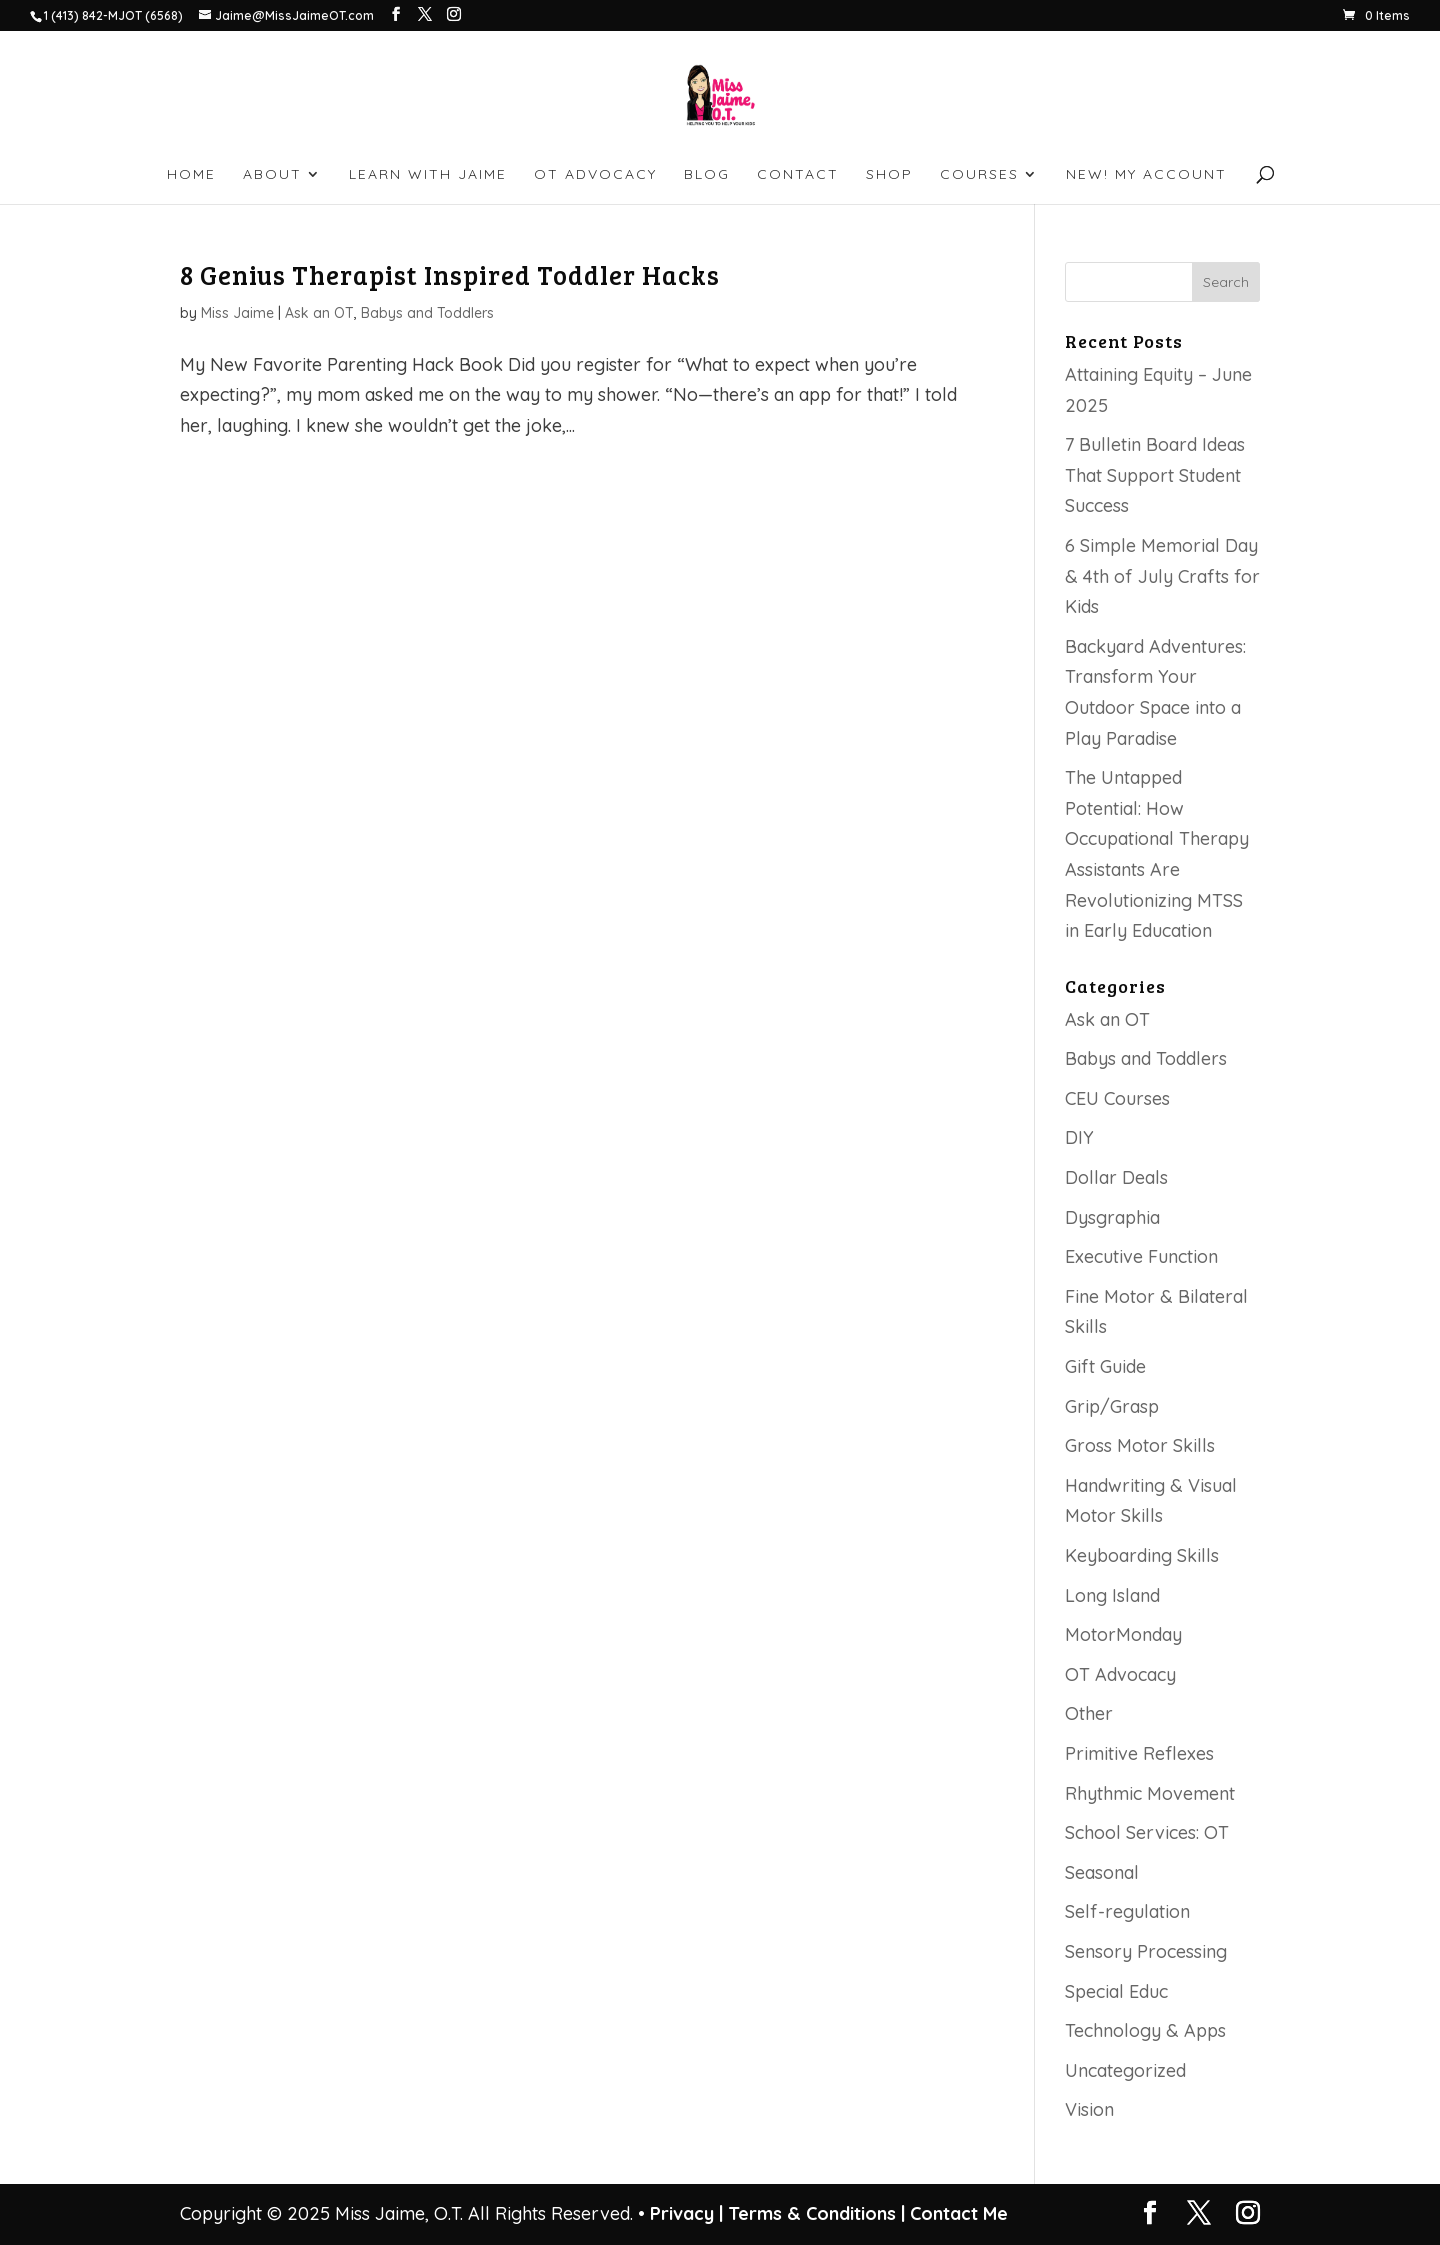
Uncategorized (1125, 2070)
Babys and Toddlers (427, 313)
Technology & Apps (1145, 2030)
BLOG (707, 175)
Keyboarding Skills (1142, 1555)
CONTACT (798, 175)
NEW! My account (1146, 175)
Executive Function (1141, 1256)
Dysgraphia (1112, 1217)
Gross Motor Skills (1140, 1445)
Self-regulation (1127, 1911)
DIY (1079, 1137)
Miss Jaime (237, 313)
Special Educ (1116, 1991)
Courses (979, 175)
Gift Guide (1105, 1366)
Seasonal (1102, 1872)
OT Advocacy (1120, 1674)
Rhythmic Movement (1150, 1793)
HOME (191, 175)
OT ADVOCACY (595, 175)
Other (1089, 1713)
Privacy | (686, 2213)
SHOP (889, 175)
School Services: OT (1147, 1832)
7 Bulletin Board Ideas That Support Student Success (1155, 475)
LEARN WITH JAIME (428, 175)
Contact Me (956, 2213)
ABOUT (272, 175)
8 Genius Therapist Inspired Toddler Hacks (450, 274)
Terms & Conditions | (816, 2213)
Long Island (1112, 1595)
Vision (1089, 2109)
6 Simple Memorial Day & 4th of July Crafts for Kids (1162, 576)
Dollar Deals (1116, 1177)
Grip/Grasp (1112, 1406)
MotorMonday (1123, 1634)
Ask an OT (319, 313)
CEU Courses (1117, 1098)
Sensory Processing (1146, 1951)
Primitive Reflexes (1139, 1753)
